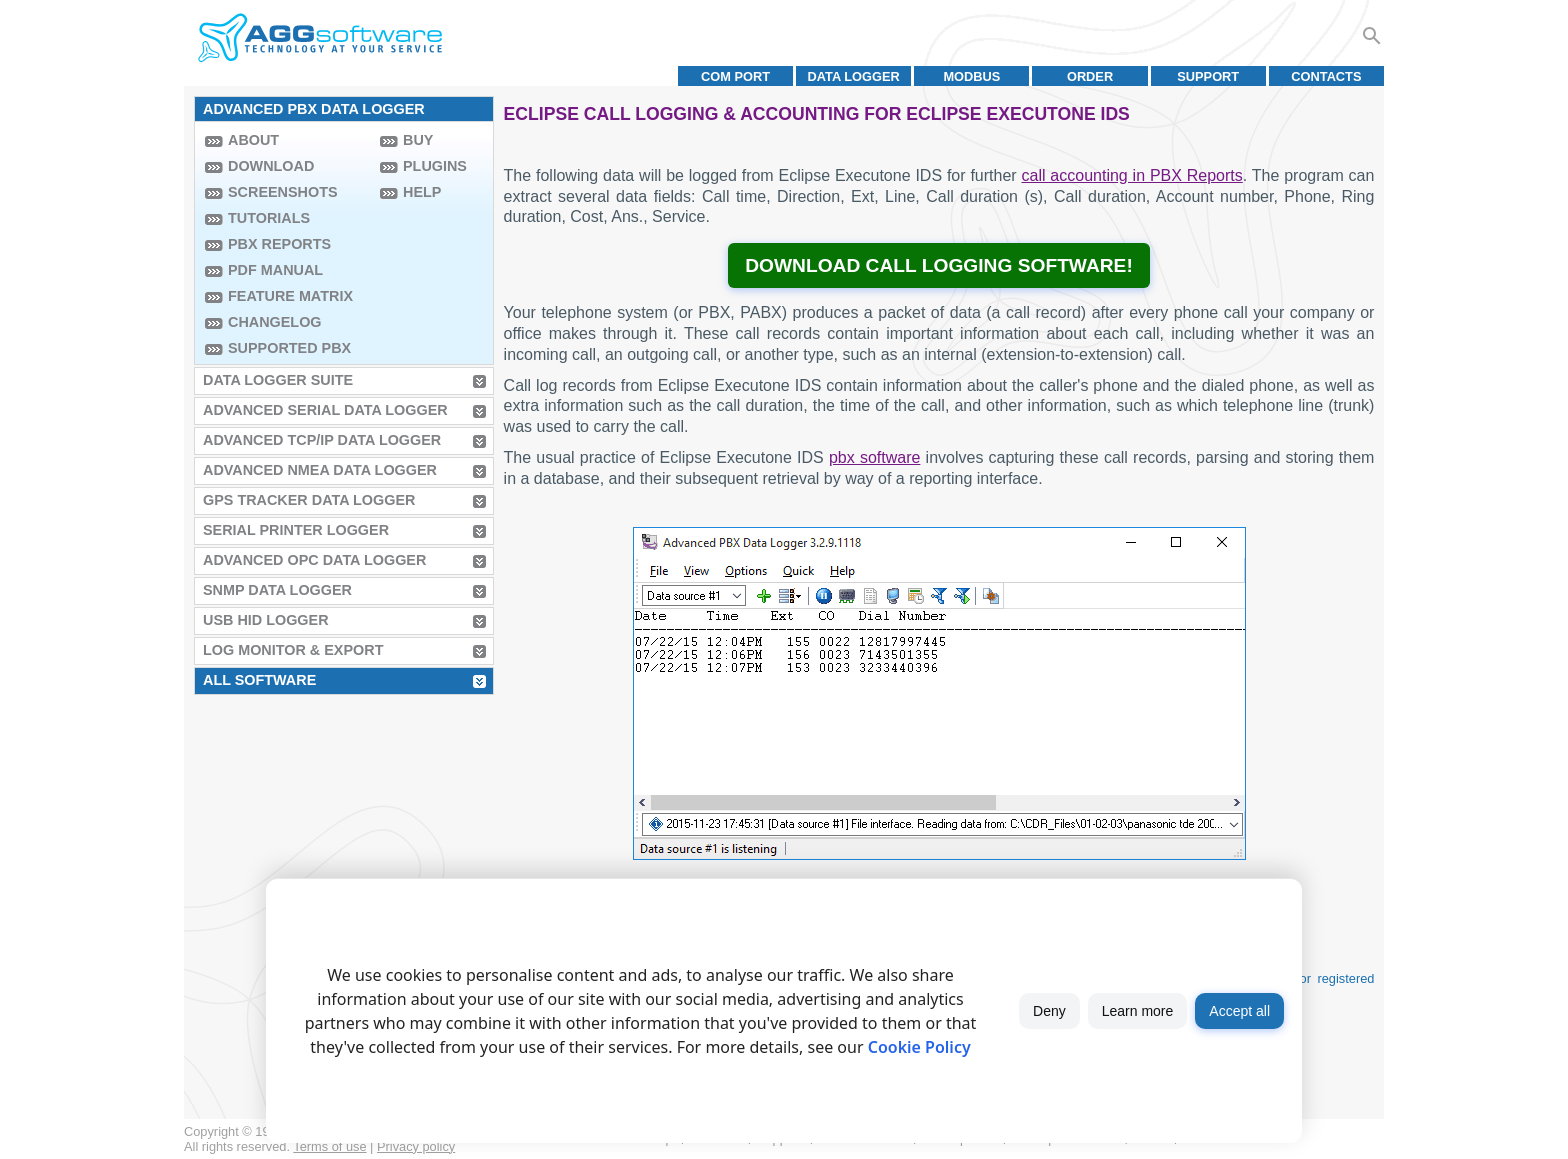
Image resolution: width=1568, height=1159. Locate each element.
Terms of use (329, 1146)
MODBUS (971, 76)
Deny (1049, 1011)
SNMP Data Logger (277, 590)
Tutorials (269, 218)
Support (1208, 76)
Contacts (1326, 76)
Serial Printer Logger (296, 530)
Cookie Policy (919, 1047)
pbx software (874, 457)
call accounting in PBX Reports (1132, 175)
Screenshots (283, 192)
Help (422, 192)
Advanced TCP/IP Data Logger (322, 440)
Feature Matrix (290, 296)
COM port (735, 76)
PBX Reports (279, 244)
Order (1090, 76)
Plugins (435, 166)
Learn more (1138, 1011)
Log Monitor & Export (293, 650)
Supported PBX (289, 348)
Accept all (1239, 1011)
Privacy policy (416, 1146)
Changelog (275, 322)
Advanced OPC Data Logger (314, 560)
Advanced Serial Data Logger (325, 410)
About (253, 140)
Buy (418, 140)
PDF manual (275, 270)
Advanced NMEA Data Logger (320, 470)
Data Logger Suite (278, 380)
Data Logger (854, 76)
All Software (259, 680)
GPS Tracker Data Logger (309, 500)
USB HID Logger (266, 620)
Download (271, 166)
